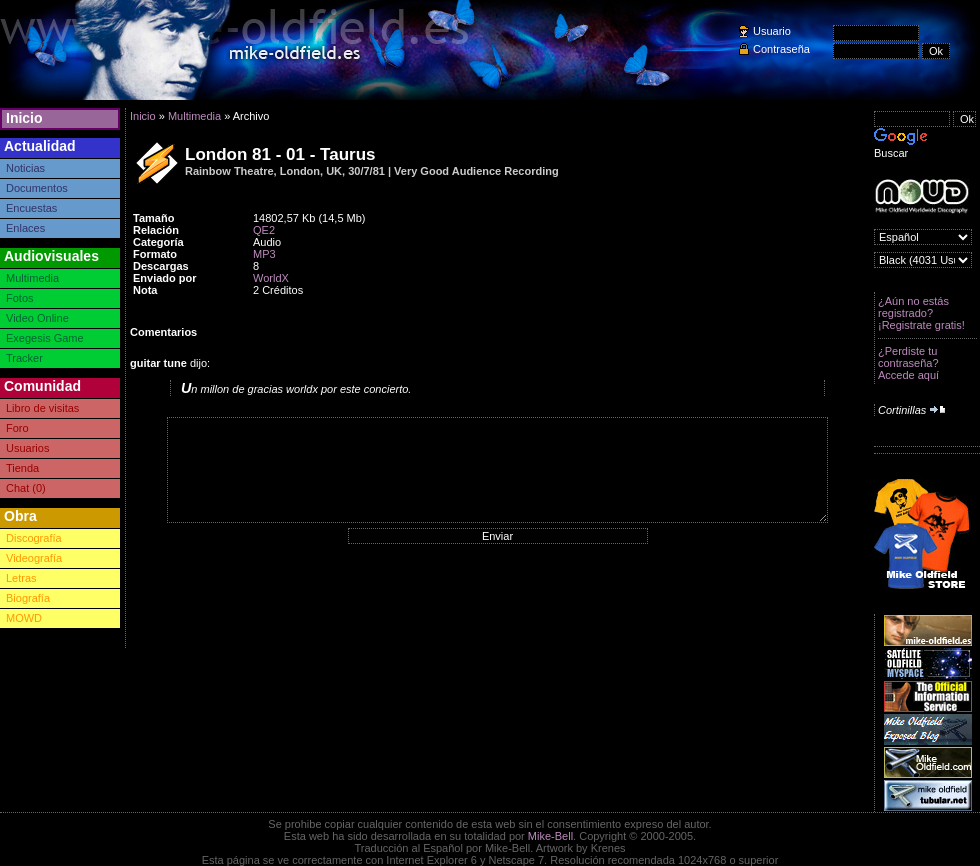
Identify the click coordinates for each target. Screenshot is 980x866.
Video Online (37, 318)
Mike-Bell (550, 836)
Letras (21, 578)
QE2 (264, 230)
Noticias (25, 168)
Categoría (158, 242)
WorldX (271, 278)
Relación (156, 230)
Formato (155, 254)
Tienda (22, 468)
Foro (17, 428)
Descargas (161, 266)
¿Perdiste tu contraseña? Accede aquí (908, 363)
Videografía (34, 558)
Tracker (24, 358)
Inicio (24, 118)
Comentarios (163, 332)
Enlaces (25, 228)
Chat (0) (26, 488)
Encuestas (31, 208)
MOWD (24, 618)
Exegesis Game (45, 338)
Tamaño (153, 218)
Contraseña (781, 49)
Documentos (37, 188)
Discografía (34, 538)
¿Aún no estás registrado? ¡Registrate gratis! (921, 313)
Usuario (772, 31)
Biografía (28, 598)
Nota (145, 290)
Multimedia (32, 278)
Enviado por (165, 278)
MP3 (264, 254)
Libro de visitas (42, 408)
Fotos (20, 298)
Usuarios (27, 448)
